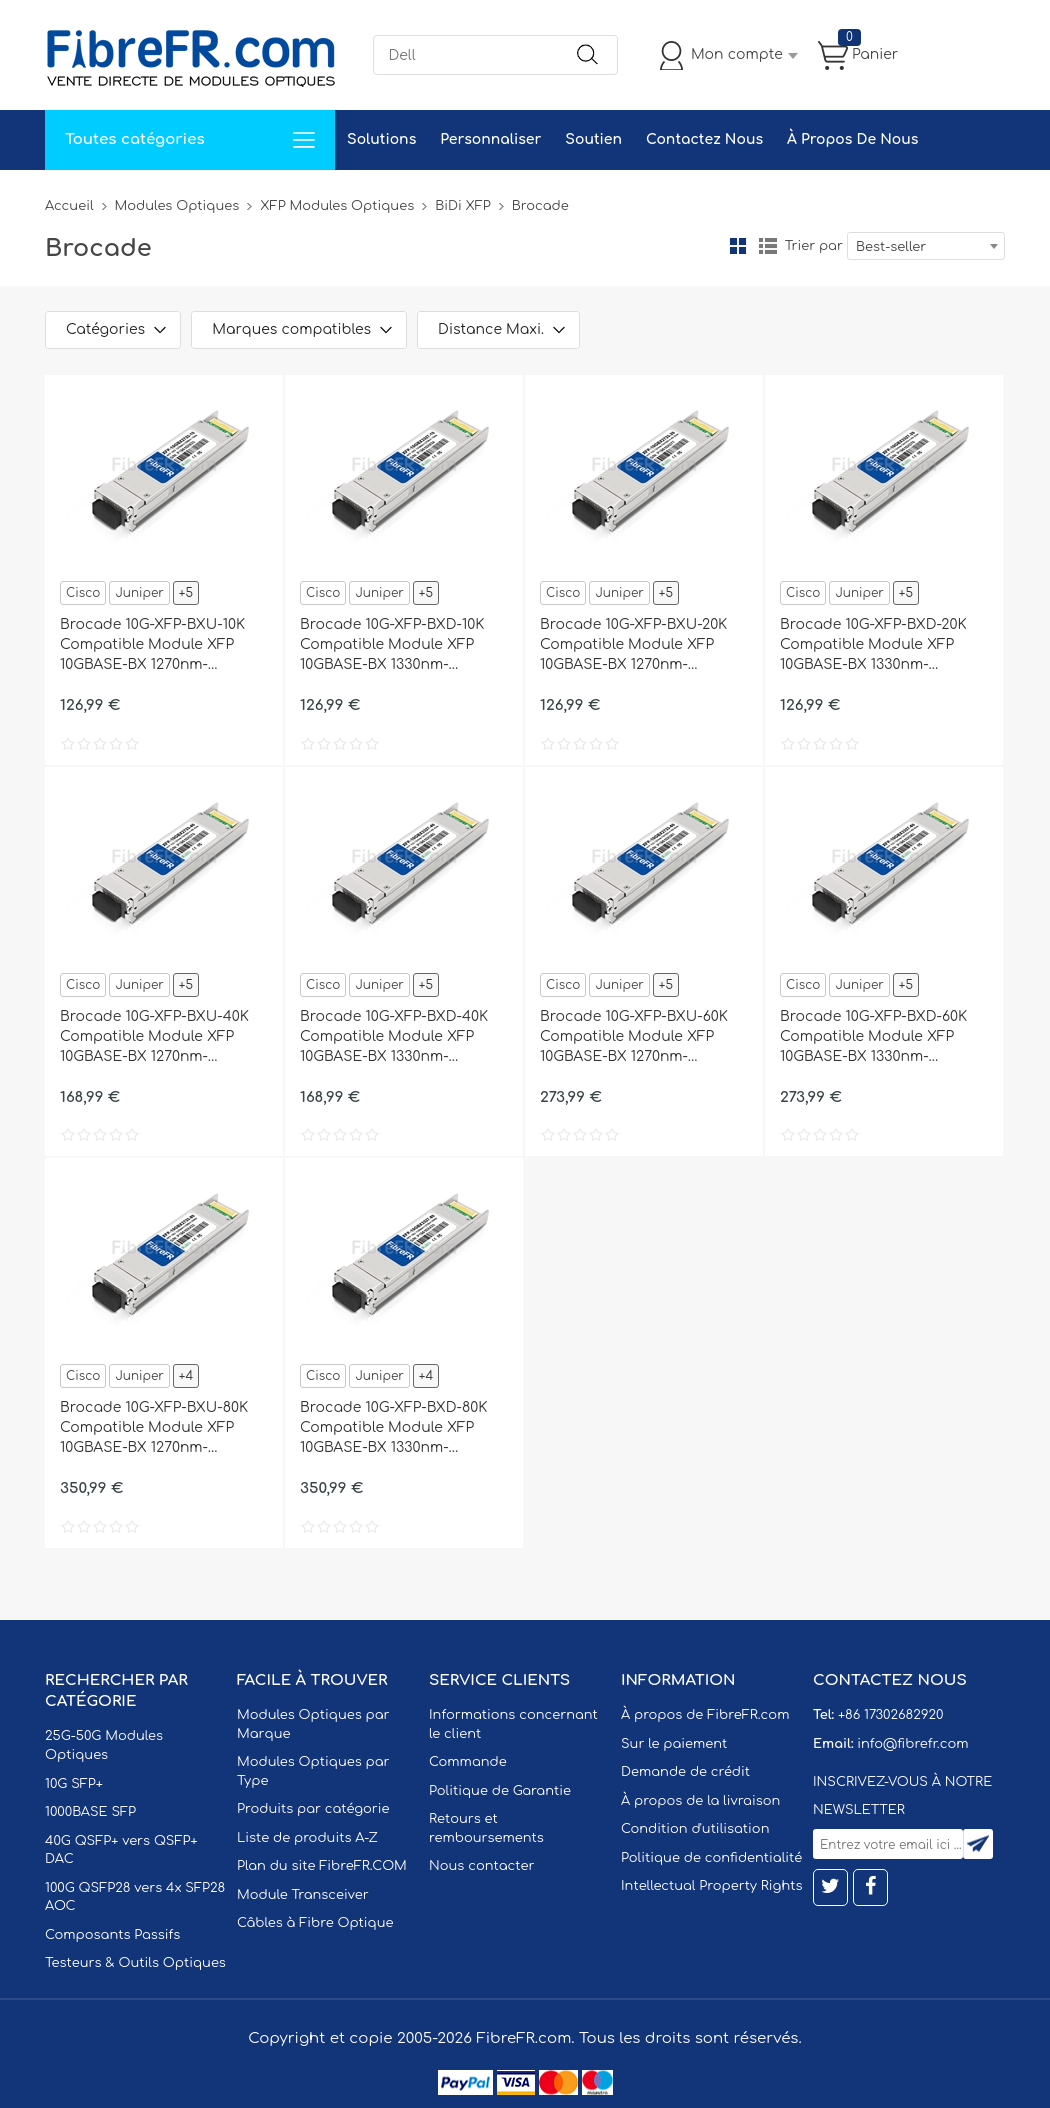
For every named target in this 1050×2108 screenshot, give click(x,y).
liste (768, 246)
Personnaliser (490, 139)
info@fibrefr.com (912, 1744)
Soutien (593, 139)
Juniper (139, 593)
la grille (738, 246)
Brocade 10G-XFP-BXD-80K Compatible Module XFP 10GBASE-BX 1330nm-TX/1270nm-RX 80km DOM (393, 1429)
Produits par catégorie (313, 1809)
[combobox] (926, 246)
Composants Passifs (112, 1935)
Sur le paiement (674, 1744)
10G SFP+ (74, 1784)
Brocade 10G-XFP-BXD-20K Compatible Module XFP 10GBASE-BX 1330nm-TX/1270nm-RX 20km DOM (873, 646)
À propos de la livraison (700, 1801)
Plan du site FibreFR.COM (322, 1866)
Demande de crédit (685, 1772)
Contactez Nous (704, 139)
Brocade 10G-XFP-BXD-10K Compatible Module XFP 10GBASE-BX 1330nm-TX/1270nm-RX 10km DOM (392, 646)
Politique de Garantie (500, 1791)
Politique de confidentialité (711, 1858)
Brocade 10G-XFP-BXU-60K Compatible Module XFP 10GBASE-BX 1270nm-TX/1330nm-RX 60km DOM (634, 1038)
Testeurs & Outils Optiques (135, 1963)
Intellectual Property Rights (711, 1886)
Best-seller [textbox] (891, 247)
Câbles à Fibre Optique (315, 1923)
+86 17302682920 (890, 1715)
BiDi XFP (463, 206)
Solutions (381, 139)
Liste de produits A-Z (307, 1838)
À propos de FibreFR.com (705, 1715)
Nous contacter (481, 1866)
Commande (468, 1762)
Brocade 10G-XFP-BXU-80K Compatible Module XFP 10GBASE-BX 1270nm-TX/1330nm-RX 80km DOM (154, 1429)
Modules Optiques (177, 206)
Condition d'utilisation (695, 1829)
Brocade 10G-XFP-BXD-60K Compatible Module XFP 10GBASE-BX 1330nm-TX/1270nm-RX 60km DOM (873, 1038)
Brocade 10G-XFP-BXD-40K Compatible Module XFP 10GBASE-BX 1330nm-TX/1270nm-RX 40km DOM (394, 1038)
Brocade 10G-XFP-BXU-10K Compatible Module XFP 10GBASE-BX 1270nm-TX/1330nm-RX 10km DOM (152, 646)
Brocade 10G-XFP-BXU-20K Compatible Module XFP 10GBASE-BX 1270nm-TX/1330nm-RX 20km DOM (633, 646)
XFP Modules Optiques (337, 206)
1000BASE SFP (90, 1812)
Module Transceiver (303, 1895)
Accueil (69, 206)
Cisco (83, 593)
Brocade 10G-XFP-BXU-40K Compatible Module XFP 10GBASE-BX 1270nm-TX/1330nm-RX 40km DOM (154, 1038)
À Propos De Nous (852, 139)
